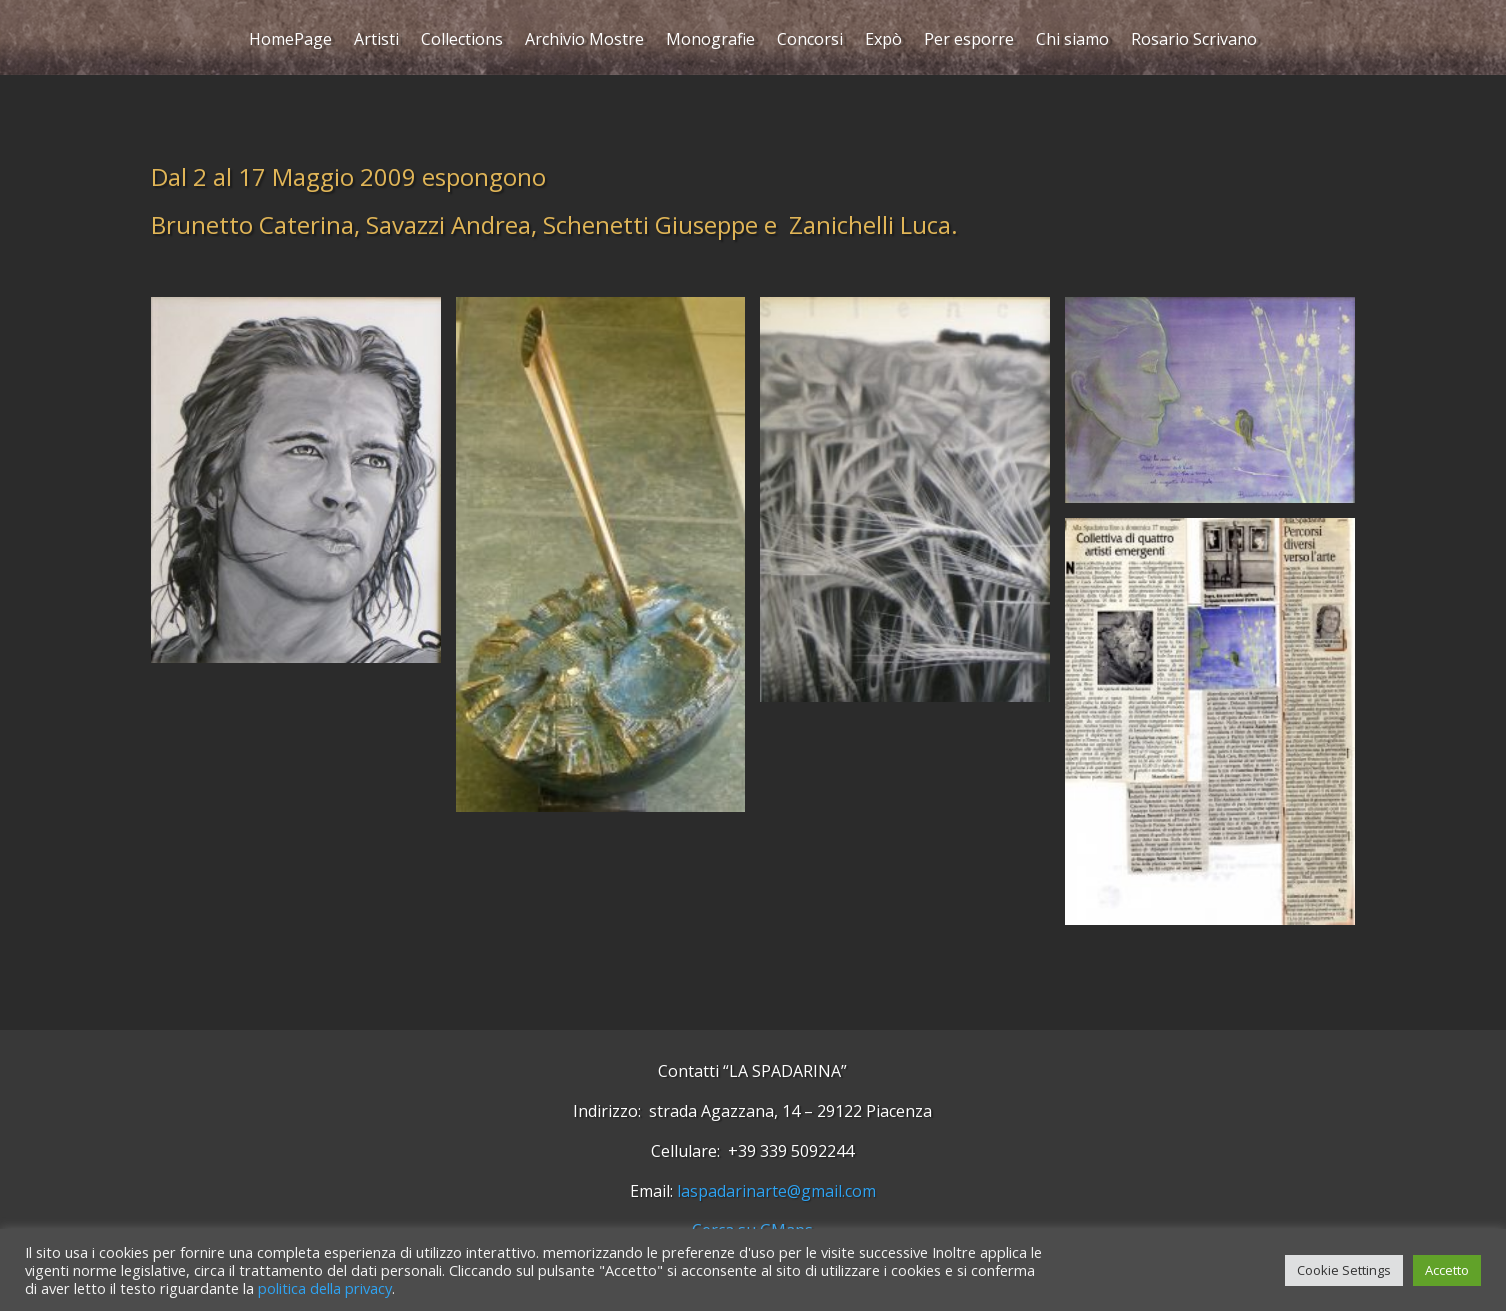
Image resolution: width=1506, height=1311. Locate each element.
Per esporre (969, 41)
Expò (883, 41)
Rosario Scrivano (1194, 41)
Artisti (376, 41)
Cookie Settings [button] (1344, 1270)
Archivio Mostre (584, 41)
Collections (462, 41)
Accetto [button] (1447, 1270)
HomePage (290, 41)
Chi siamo (1072, 41)
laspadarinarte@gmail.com (776, 1191)
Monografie (710, 41)
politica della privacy (325, 1288)
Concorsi (810, 41)
